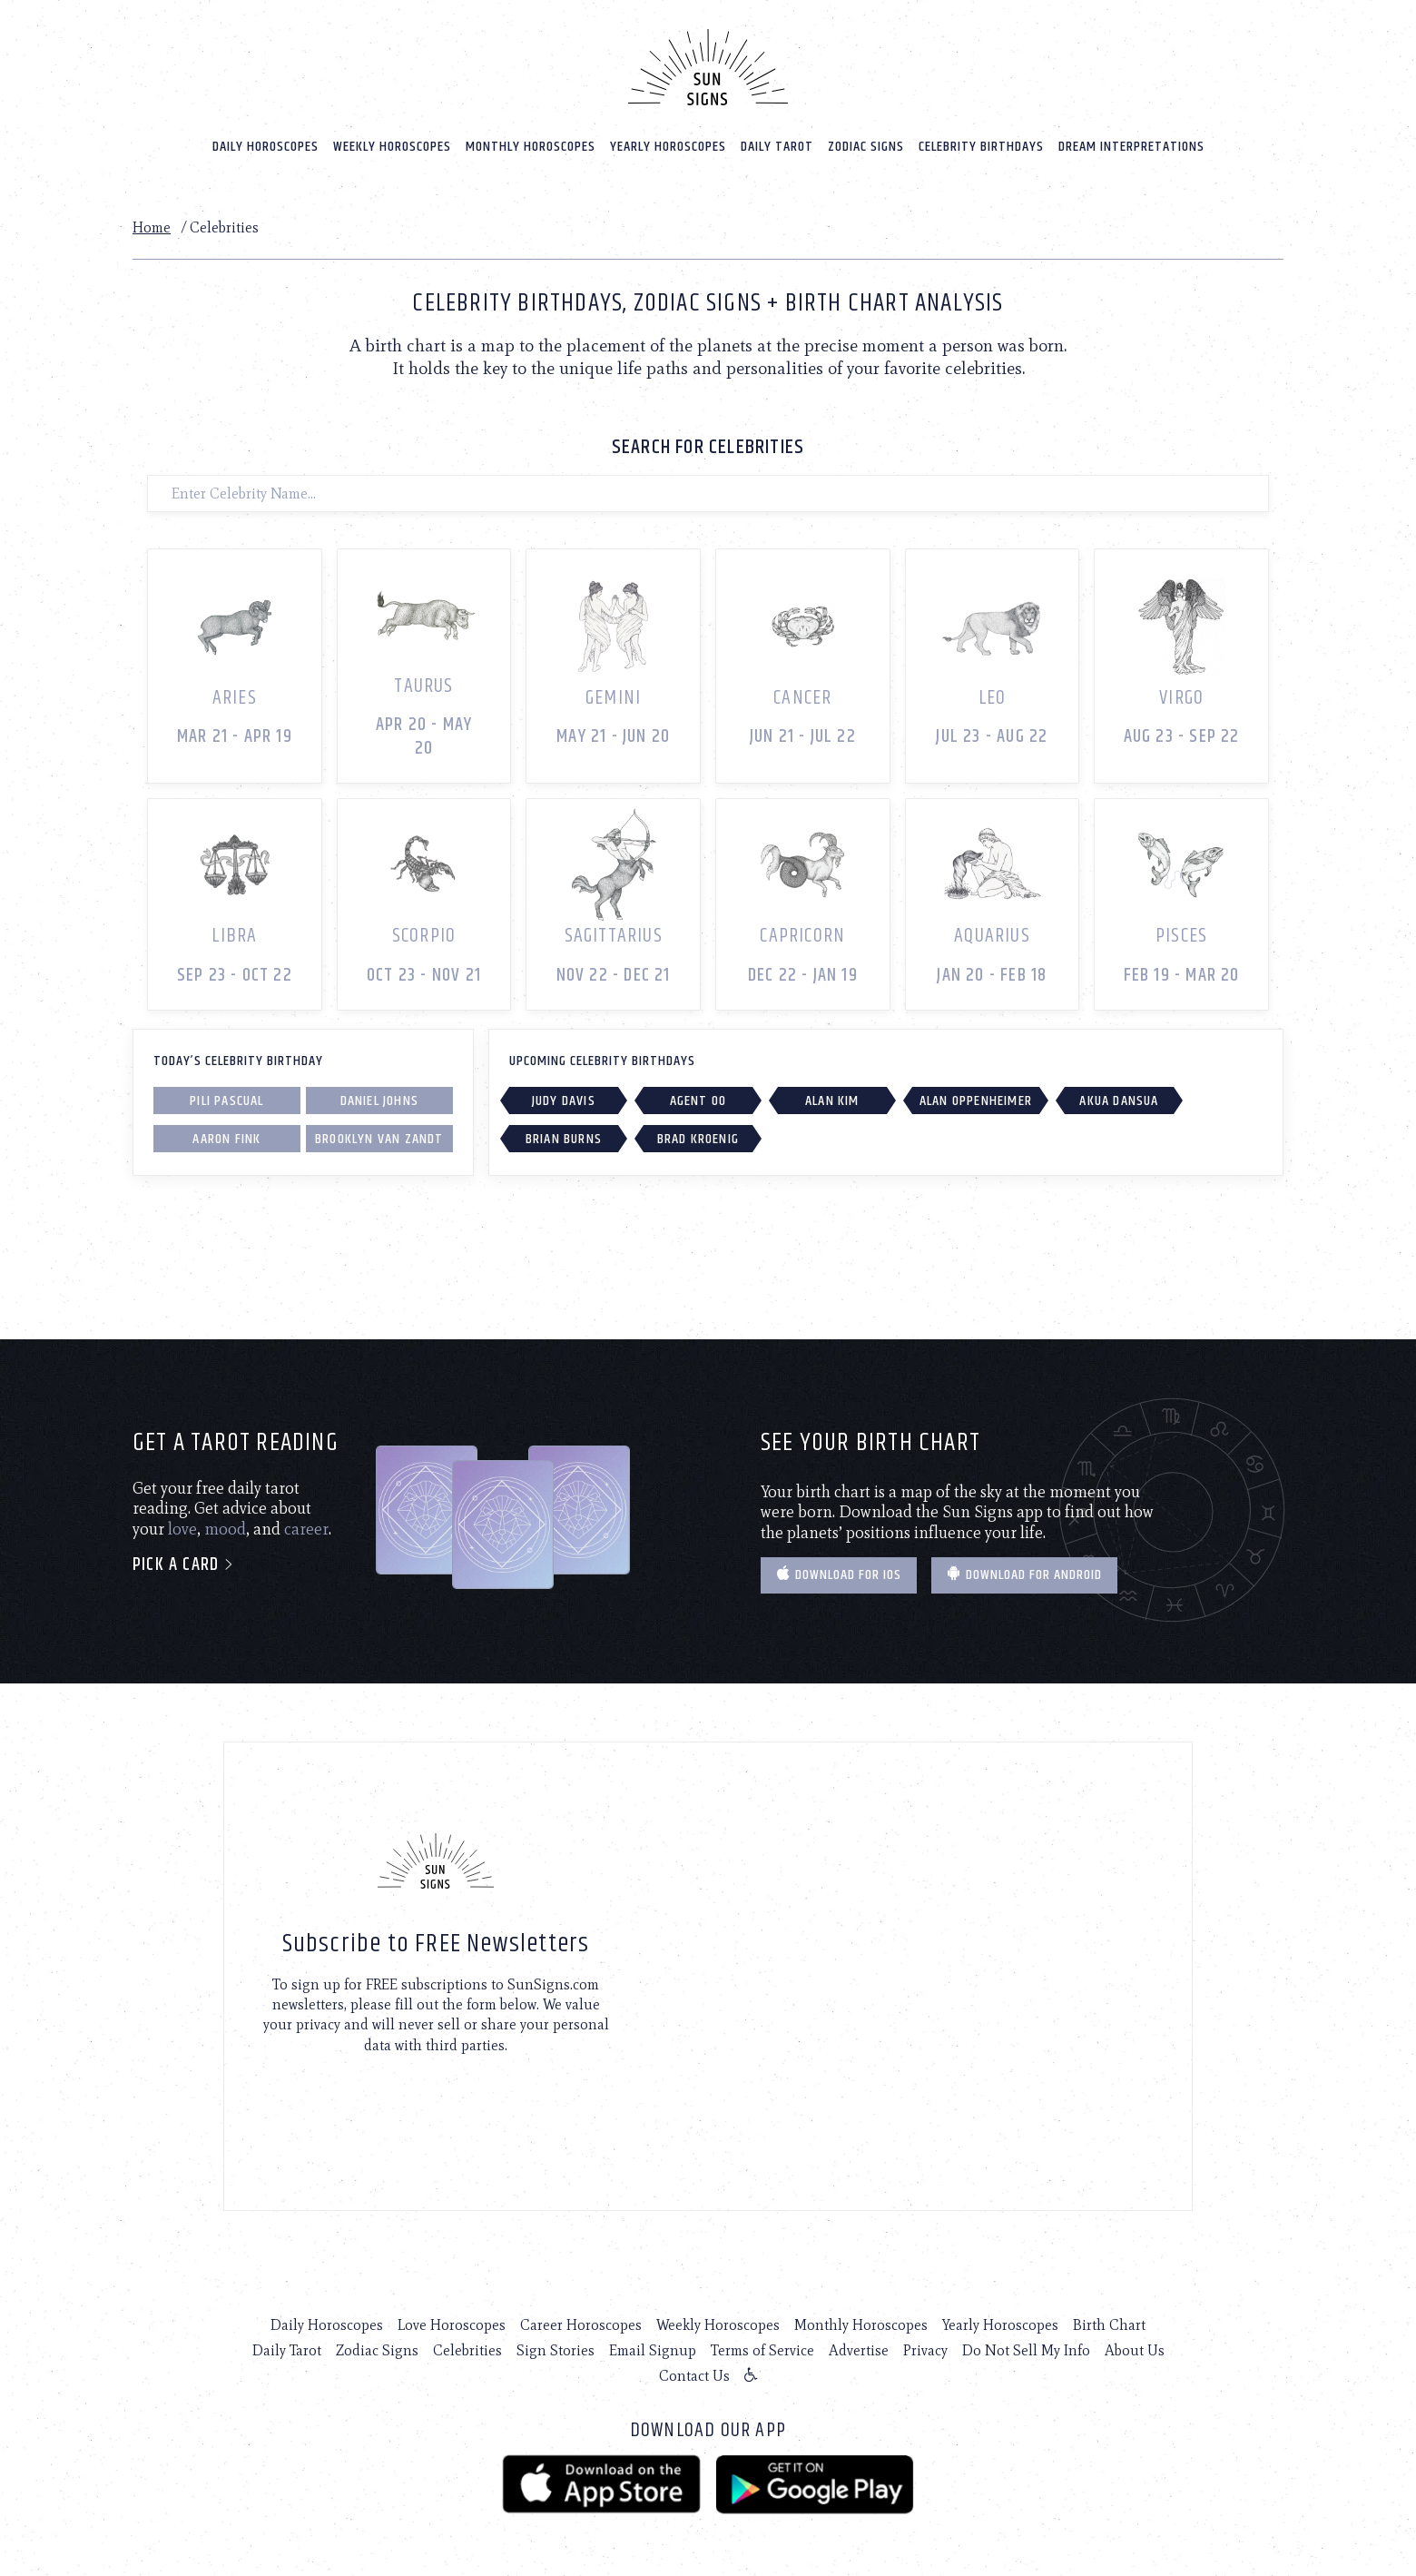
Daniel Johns (379, 1101)
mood (225, 1529)
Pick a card (184, 1565)
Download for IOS (838, 1575)
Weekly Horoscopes (392, 146)
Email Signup (652, 2350)
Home (152, 227)
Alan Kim (832, 1101)
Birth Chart (1109, 2325)
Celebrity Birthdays (981, 146)
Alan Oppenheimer (975, 1101)
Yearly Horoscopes (668, 146)
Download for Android (1024, 1575)
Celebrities (467, 2350)
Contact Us (694, 2375)
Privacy (925, 2350)
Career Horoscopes (581, 2325)
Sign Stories (555, 2350)
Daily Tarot (777, 146)
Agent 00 (698, 1101)
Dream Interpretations (1131, 146)
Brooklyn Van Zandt (379, 1139)
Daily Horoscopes (265, 146)
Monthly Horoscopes (530, 146)
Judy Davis (563, 1101)
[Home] (708, 67)
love (182, 1529)
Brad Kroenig (698, 1139)
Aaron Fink (226, 1139)
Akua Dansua (1118, 1101)
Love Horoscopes (452, 2325)
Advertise (859, 2350)
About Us (1135, 2350)
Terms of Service (762, 2350)
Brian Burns (564, 1139)
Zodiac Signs (866, 146)
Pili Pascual (226, 1101)
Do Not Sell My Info (1026, 2350)
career (306, 1529)
